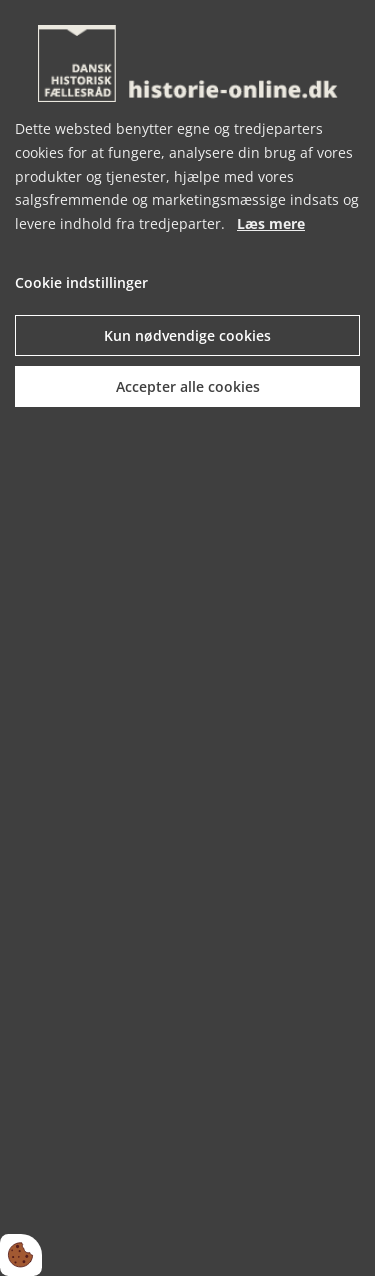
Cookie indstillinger (81, 282)
